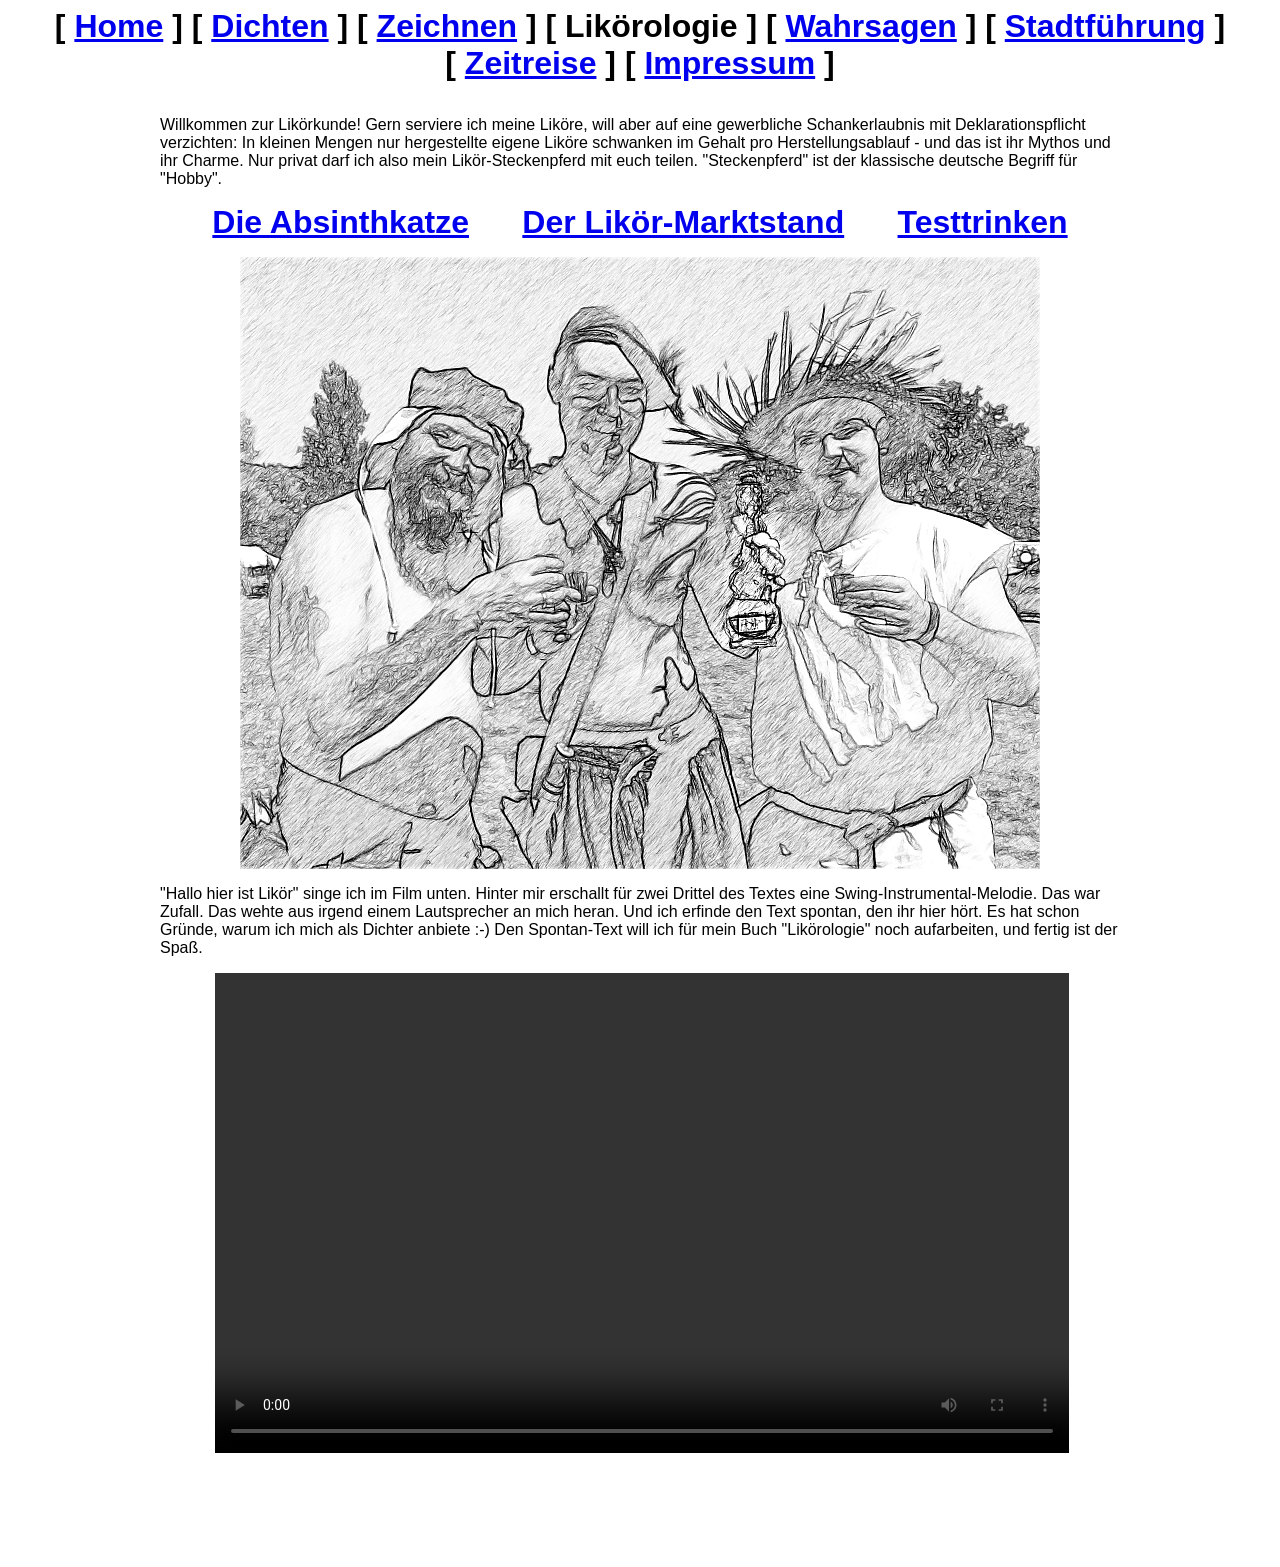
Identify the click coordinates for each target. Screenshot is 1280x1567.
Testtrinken (983, 222)
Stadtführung (1105, 26)
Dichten (269, 26)
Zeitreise (531, 63)
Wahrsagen (870, 26)
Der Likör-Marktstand (683, 222)
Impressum (729, 63)
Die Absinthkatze (340, 222)
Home (118, 26)
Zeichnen (447, 26)
